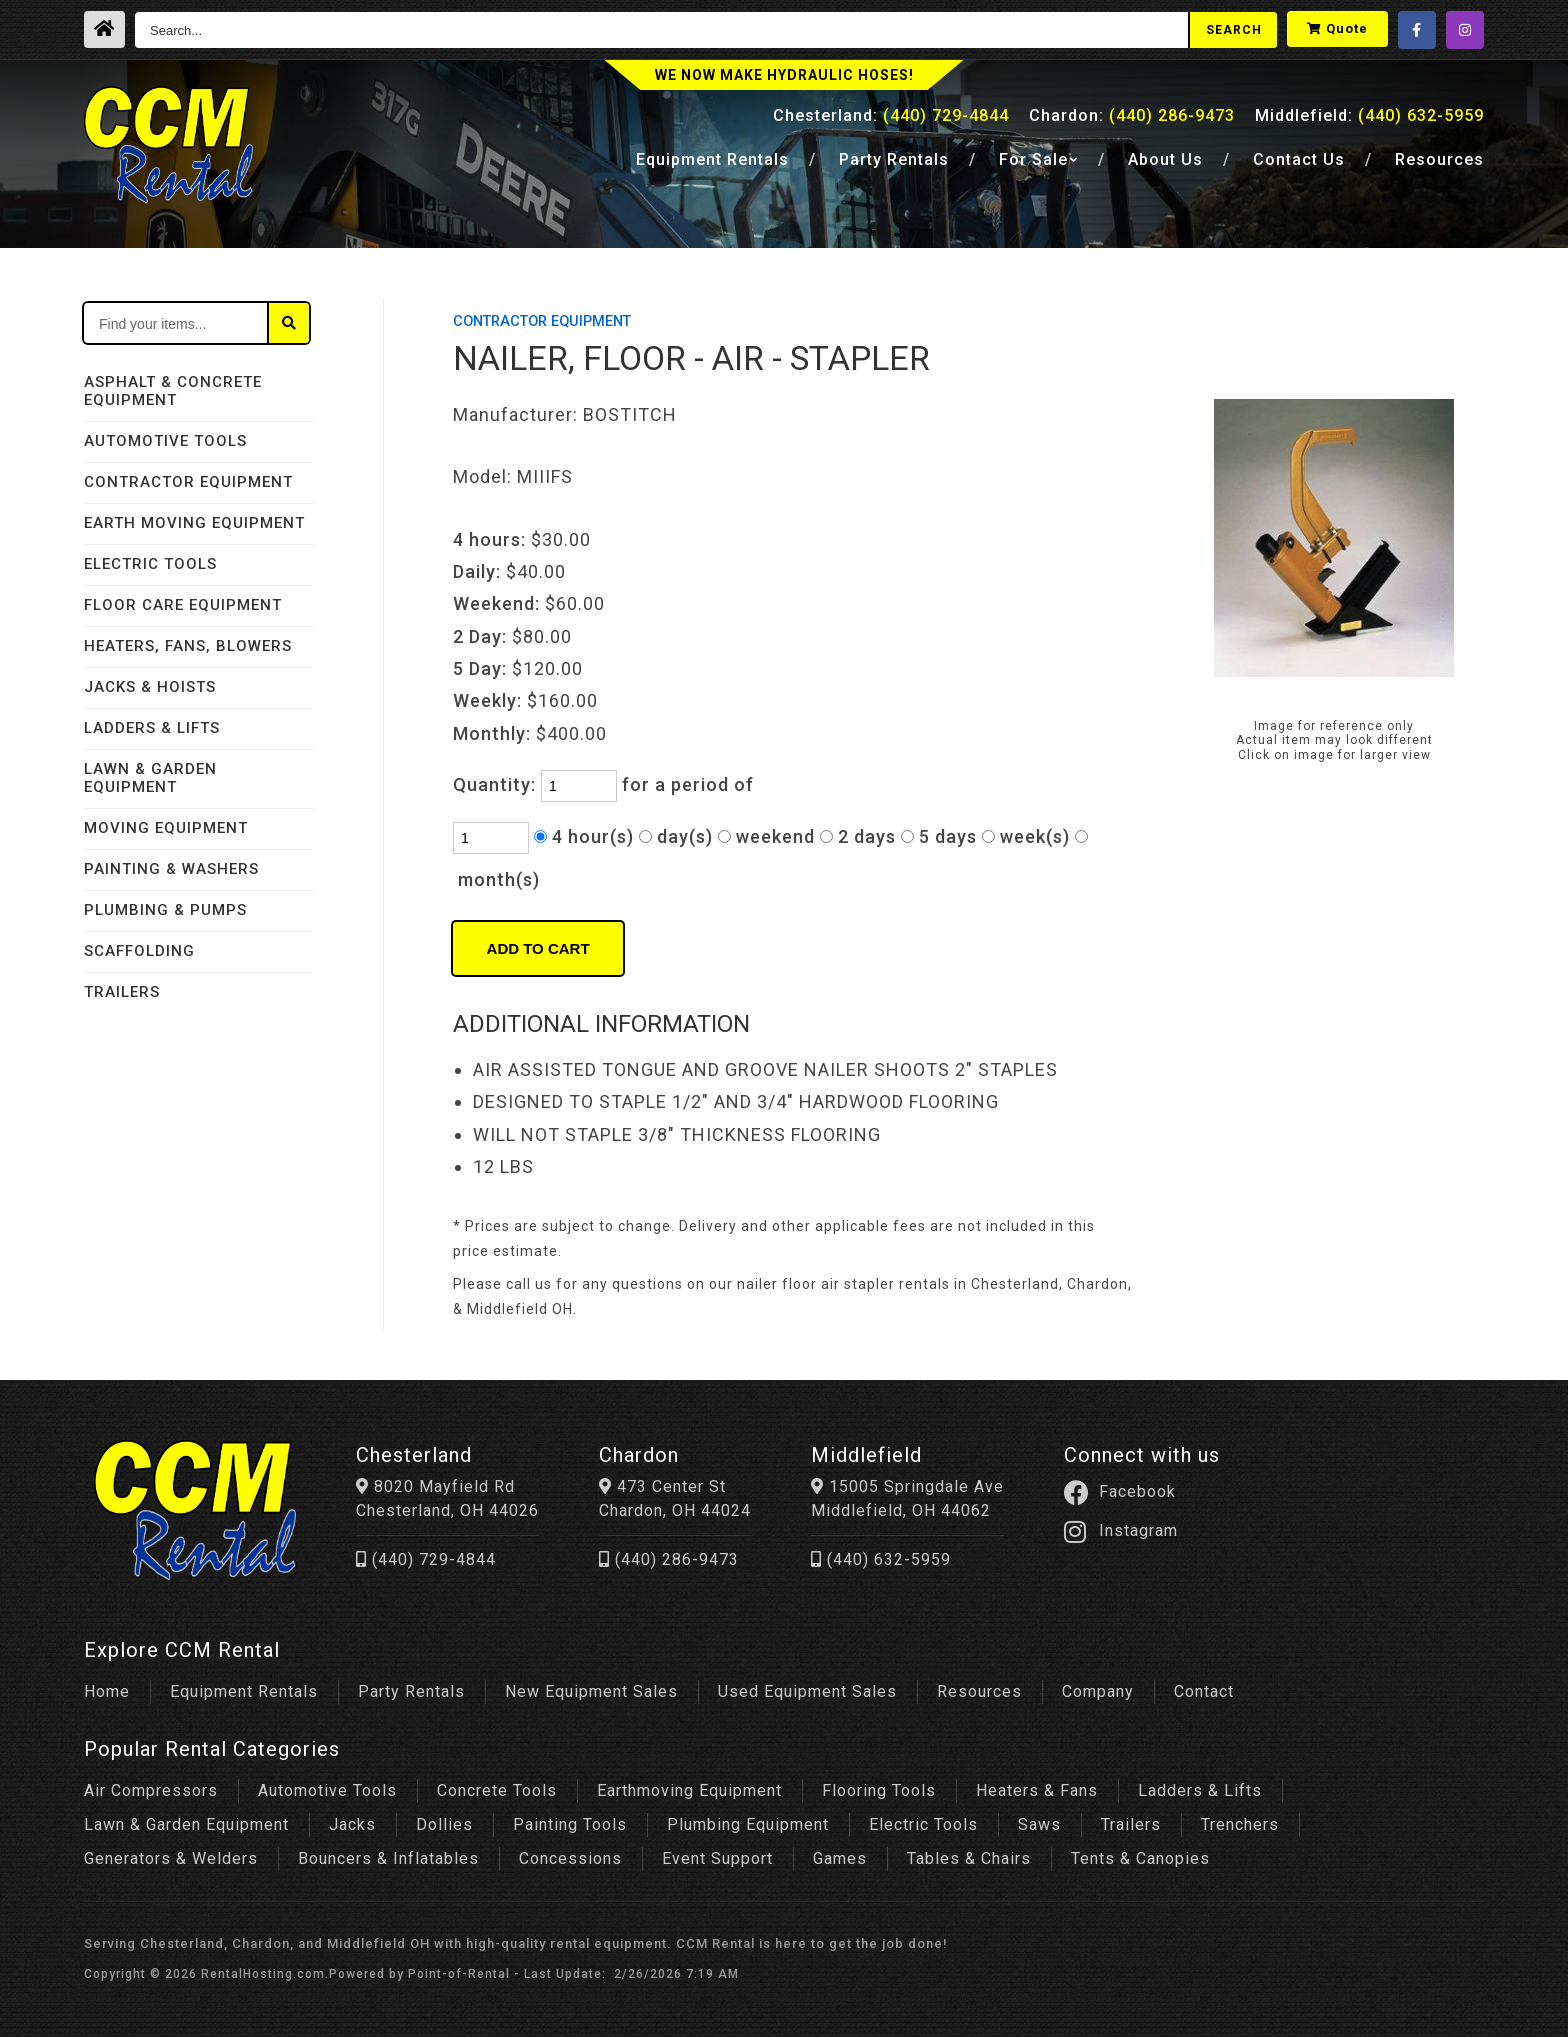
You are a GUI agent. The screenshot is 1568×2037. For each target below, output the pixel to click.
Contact (1299, 166)
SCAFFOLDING (139, 951)
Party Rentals (411, 1686)
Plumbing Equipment (748, 1819)
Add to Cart (538, 948)
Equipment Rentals (244, 1686)
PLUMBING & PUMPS (165, 910)
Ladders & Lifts (1200, 1785)
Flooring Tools (879, 1785)
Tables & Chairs (969, 1853)
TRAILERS (122, 992)
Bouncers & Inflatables (388, 1853)
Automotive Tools (327, 1785)
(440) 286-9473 (699, 1559)
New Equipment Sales (591, 1686)
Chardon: (1132, 121)
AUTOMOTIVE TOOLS (165, 441)
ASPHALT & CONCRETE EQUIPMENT (173, 391)
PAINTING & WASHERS (171, 869)
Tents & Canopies (1140, 1853)
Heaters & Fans (1037, 1785)
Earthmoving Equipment (689, 1785)
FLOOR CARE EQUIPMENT (183, 605)
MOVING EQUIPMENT (166, 828)
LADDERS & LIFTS (152, 728)
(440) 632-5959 (931, 1559)
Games (840, 1853)
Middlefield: (1369, 121)
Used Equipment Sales (807, 1686)
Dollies (444, 1819)
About (1165, 166)
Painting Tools (570, 1819)
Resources (1439, 166)
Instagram (1191, 1531)
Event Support (717, 1853)
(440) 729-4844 (436, 1559)
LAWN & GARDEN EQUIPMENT (150, 778)
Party (894, 166)
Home (107, 1686)
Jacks (352, 1819)
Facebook (1190, 1492)
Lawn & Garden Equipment (186, 1819)
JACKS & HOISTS (150, 687)
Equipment (712, 166)
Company (1098, 1686)
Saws (1039, 1819)
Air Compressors (151, 1785)
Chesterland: (891, 121)
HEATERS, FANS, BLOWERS (188, 646)
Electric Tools (923, 1819)
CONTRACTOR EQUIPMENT (188, 482)
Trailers (1131, 1819)
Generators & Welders (171, 1853)
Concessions (570, 1853)
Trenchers (1240, 1819)
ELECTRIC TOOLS (150, 564)
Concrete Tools (497, 1785)
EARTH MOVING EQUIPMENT (194, 523)
